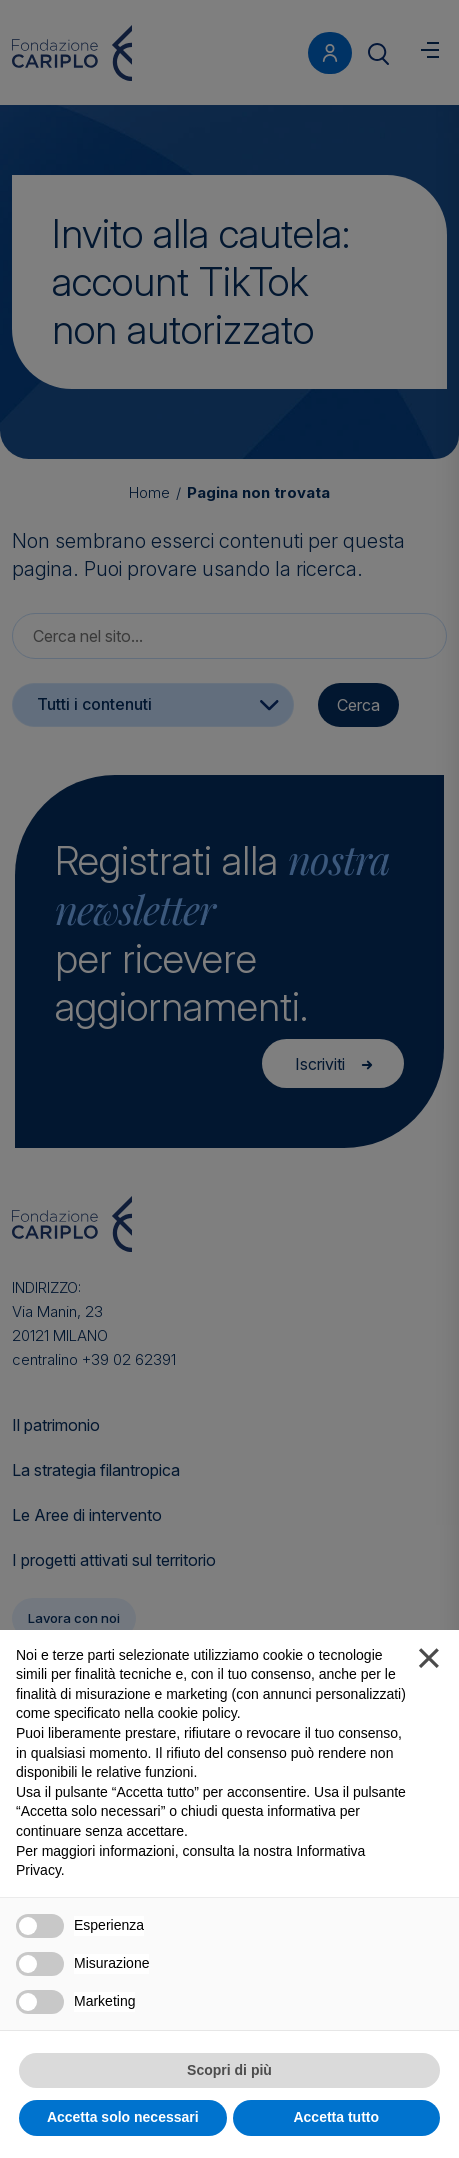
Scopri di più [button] (229, 2070)
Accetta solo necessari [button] (123, 2117)
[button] (429, 1662)
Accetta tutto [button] (336, 2117)
